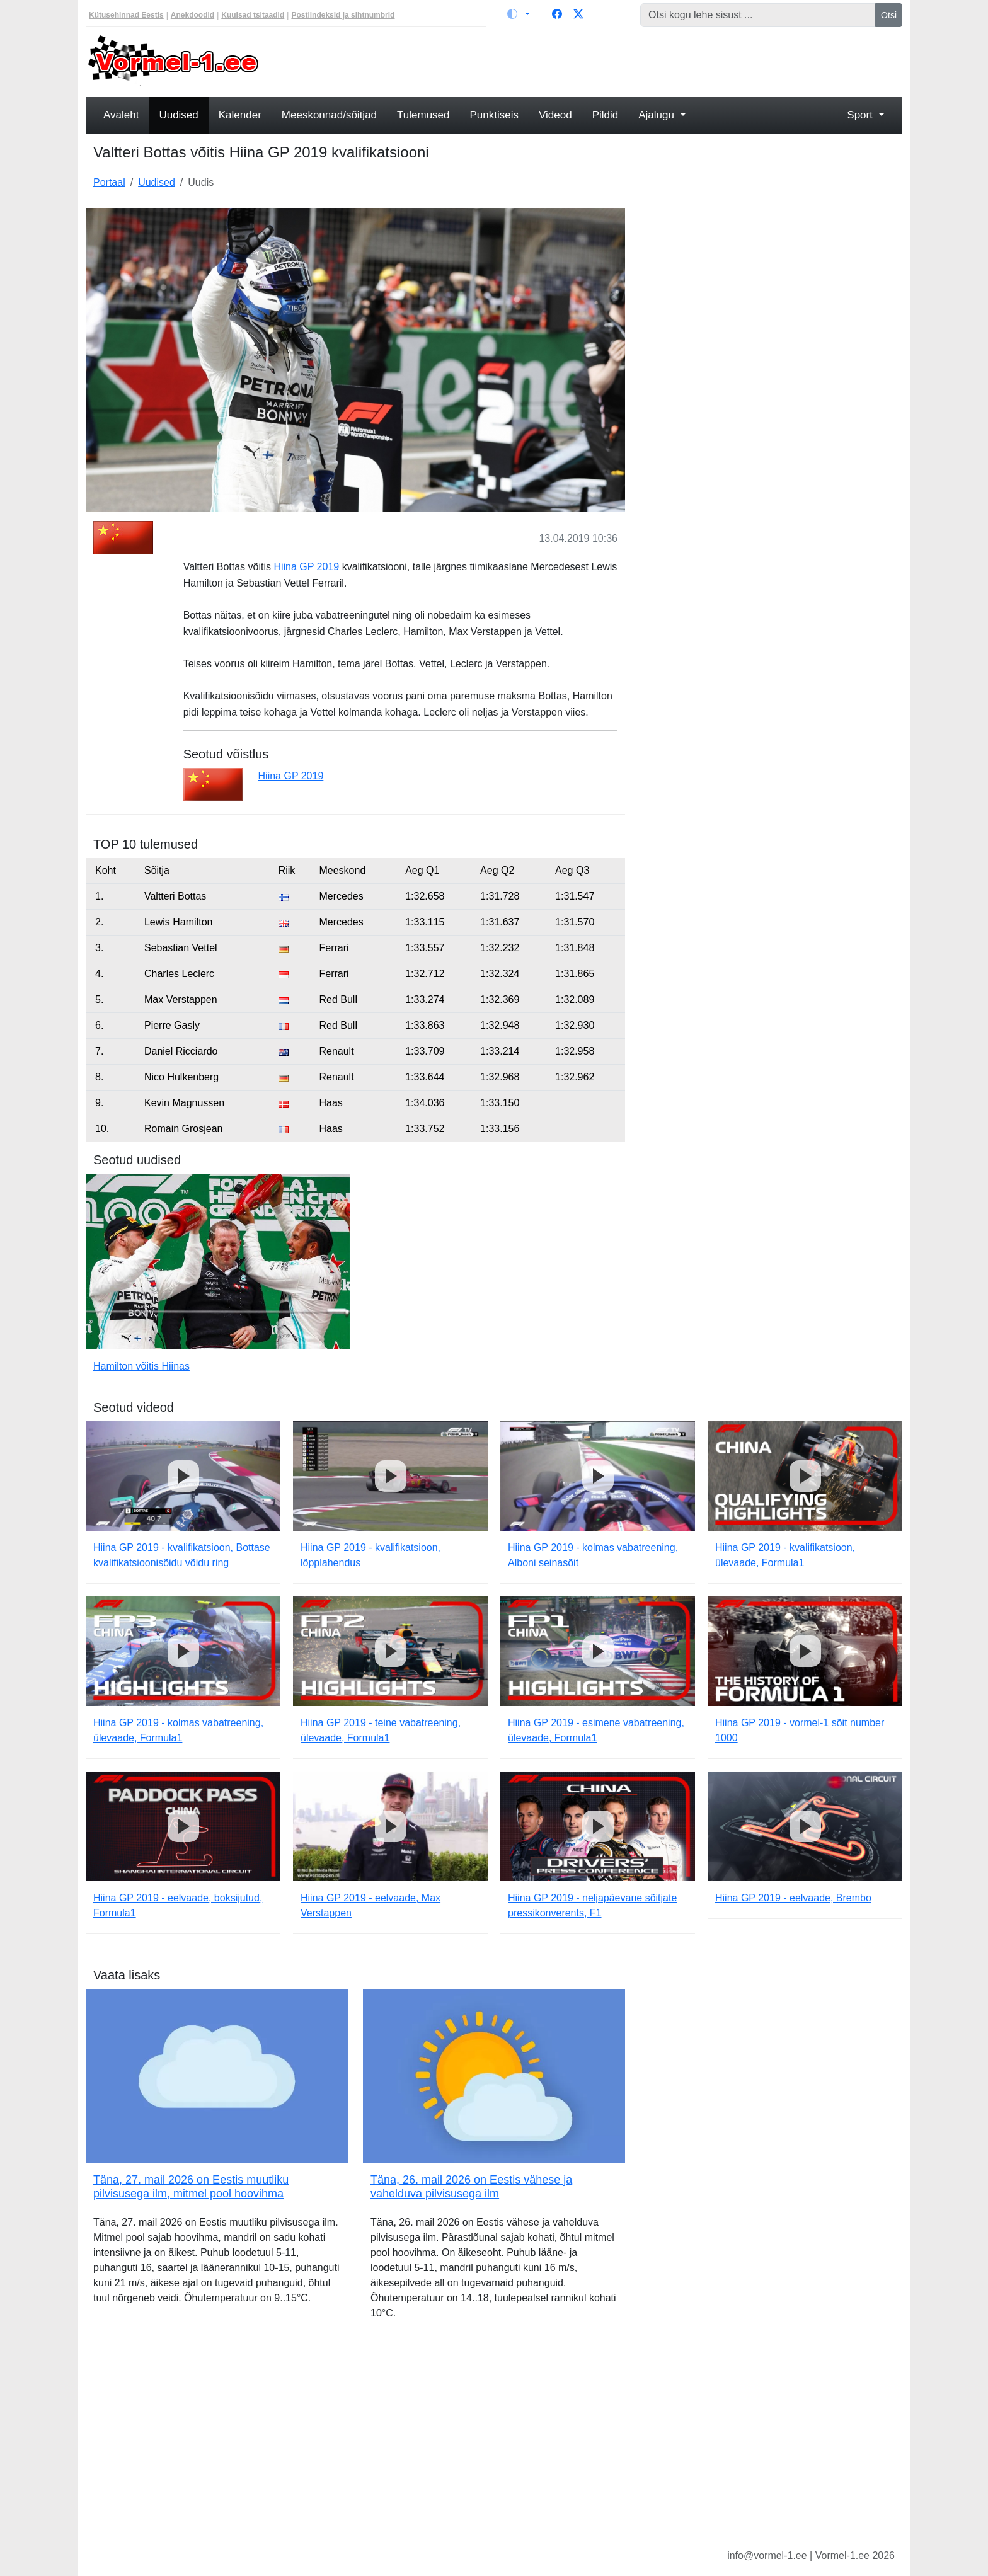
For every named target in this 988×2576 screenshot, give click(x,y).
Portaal (109, 182)
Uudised (178, 115)
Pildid (605, 115)
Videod (555, 115)
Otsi (889, 15)
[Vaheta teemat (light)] (519, 14)
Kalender (240, 115)
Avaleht (121, 115)
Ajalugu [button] (657, 115)
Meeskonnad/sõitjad (329, 115)
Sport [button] (861, 115)
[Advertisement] (598, 60)
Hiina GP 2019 (306, 566)
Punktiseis (494, 115)
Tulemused (423, 115)
